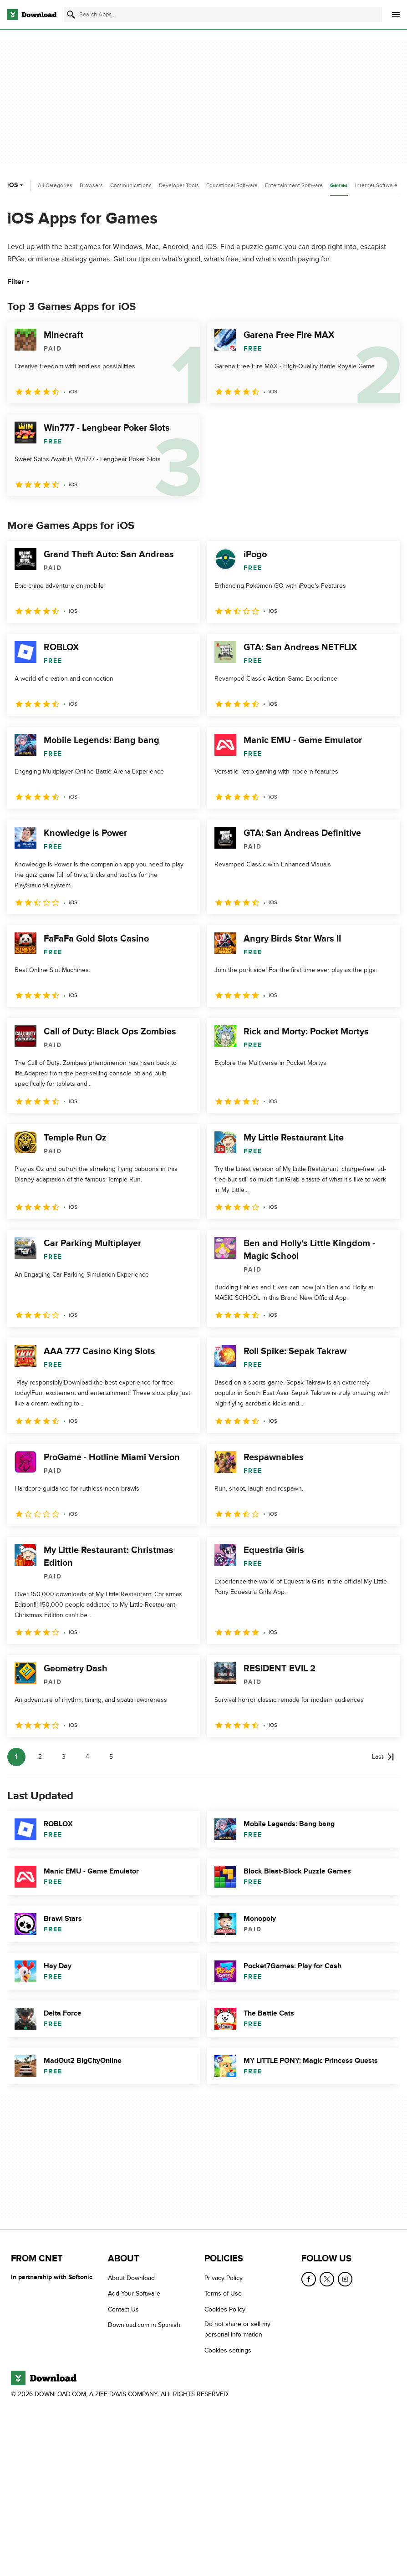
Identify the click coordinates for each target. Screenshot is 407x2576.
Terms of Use (223, 2293)
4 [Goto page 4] (87, 1757)
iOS (16, 185)
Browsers (91, 185)
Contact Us (123, 2309)
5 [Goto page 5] (111, 1757)
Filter (19, 281)
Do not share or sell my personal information (237, 2329)
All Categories (55, 185)
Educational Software (232, 185)
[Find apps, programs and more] (223, 14)
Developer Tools (179, 185)
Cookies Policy (224, 2309)
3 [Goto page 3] (64, 1757)
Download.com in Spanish (144, 2325)
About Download (131, 2278)
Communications (131, 185)
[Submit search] (71, 14)
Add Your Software (134, 2293)
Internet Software (376, 185)
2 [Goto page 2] (40, 1757)
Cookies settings (227, 2350)
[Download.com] (31, 14)
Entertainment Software (294, 185)
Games (339, 185)
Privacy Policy (223, 2278)
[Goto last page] (383, 1757)
